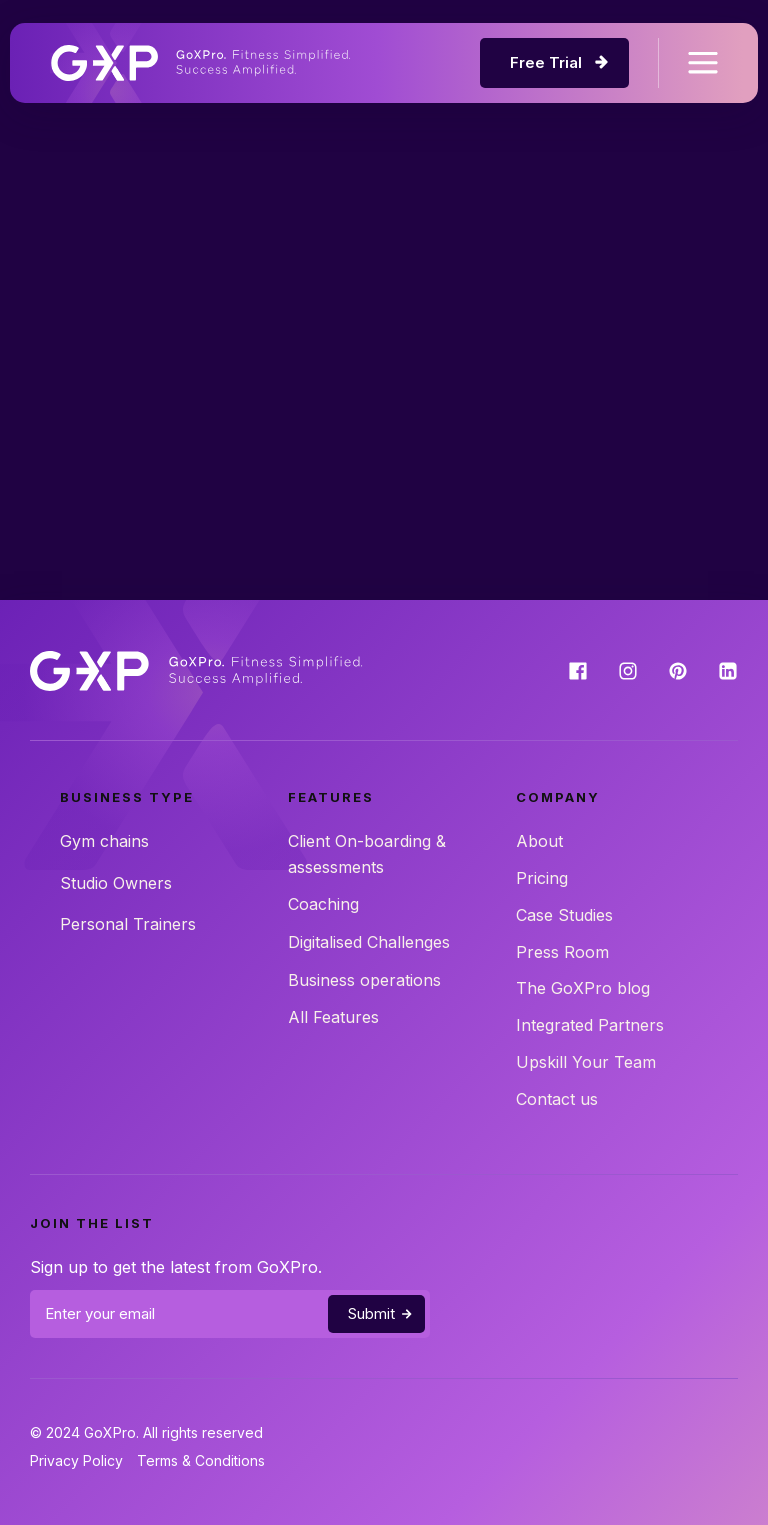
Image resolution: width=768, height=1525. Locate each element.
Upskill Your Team (586, 1062)
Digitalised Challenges (369, 942)
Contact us (557, 1099)
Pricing (542, 878)
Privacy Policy (76, 1460)
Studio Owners (116, 883)
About (539, 841)
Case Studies (564, 915)
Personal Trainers (128, 924)
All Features (333, 1017)
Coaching (323, 904)
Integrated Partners (590, 1025)
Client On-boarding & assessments (367, 854)
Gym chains (104, 841)
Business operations (364, 980)
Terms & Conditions (201, 1460)
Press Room (562, 952)
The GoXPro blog (583, 988)
